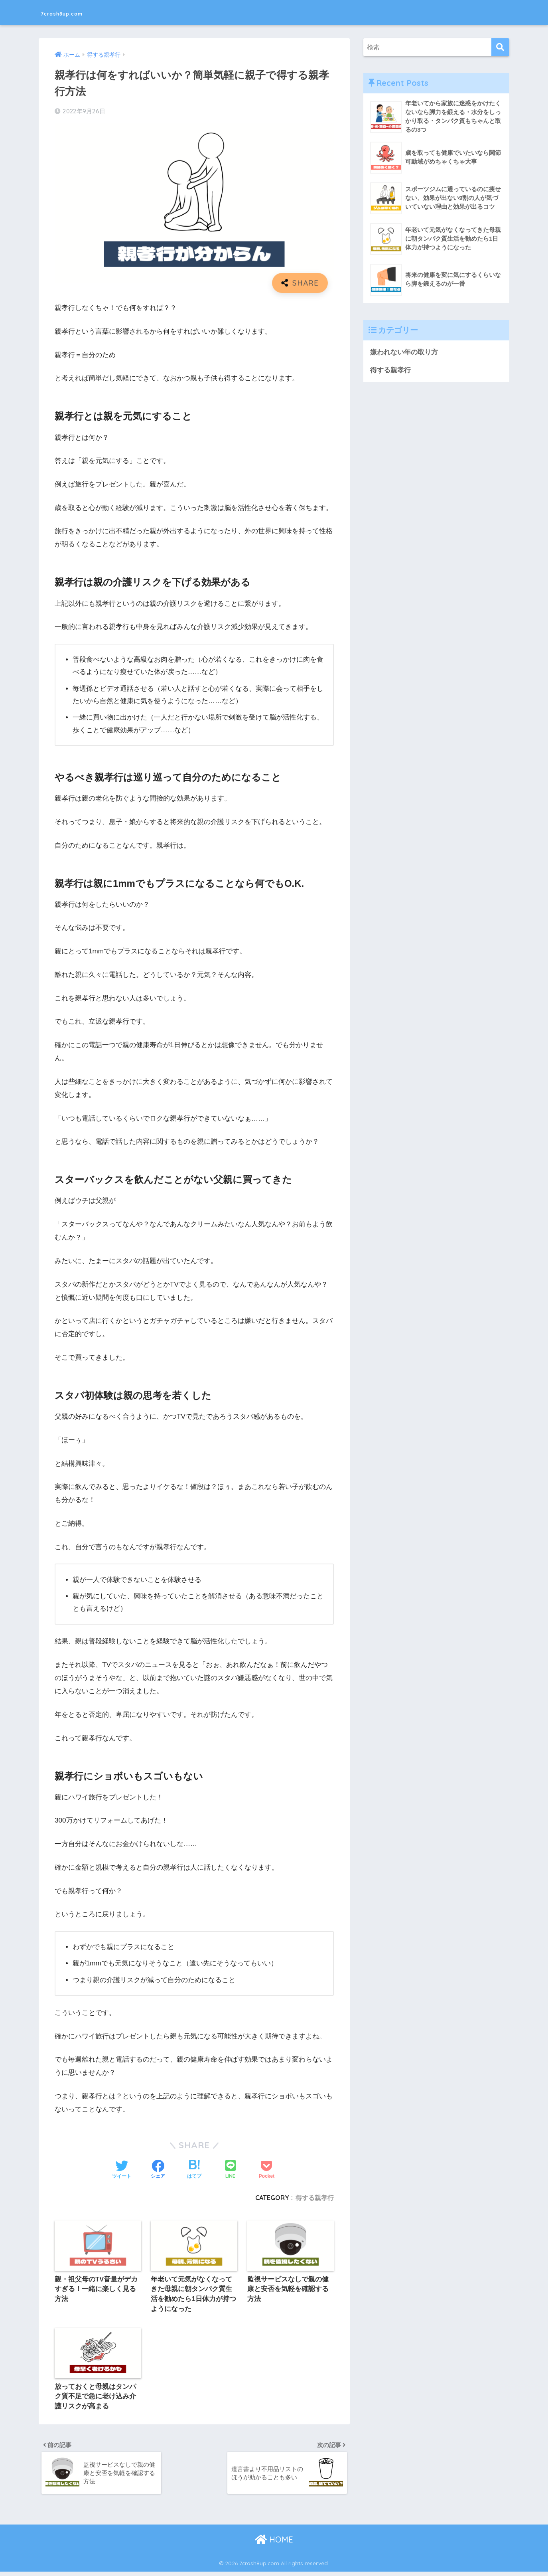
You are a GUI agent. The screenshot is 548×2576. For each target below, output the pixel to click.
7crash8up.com (76, 12)
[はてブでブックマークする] (194, 2170)
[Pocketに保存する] (266, 2170)
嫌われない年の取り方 (404, 353)
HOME (274, 2544)
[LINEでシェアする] (230, 2170)
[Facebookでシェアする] (158, 2170)
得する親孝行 (315, 2198)
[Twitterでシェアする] (121, 2170)
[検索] (500, 47)
